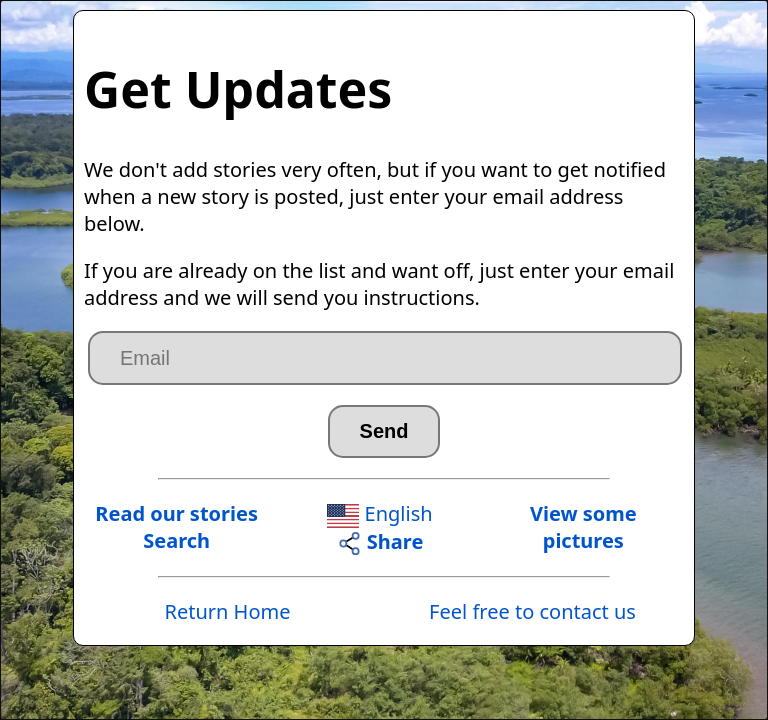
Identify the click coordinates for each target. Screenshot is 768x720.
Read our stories (176, 513)
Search (176, 540)
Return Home (227, 611)
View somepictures (583, 527)
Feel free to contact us (532, 611)
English (379, 513)
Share (380, 541)
